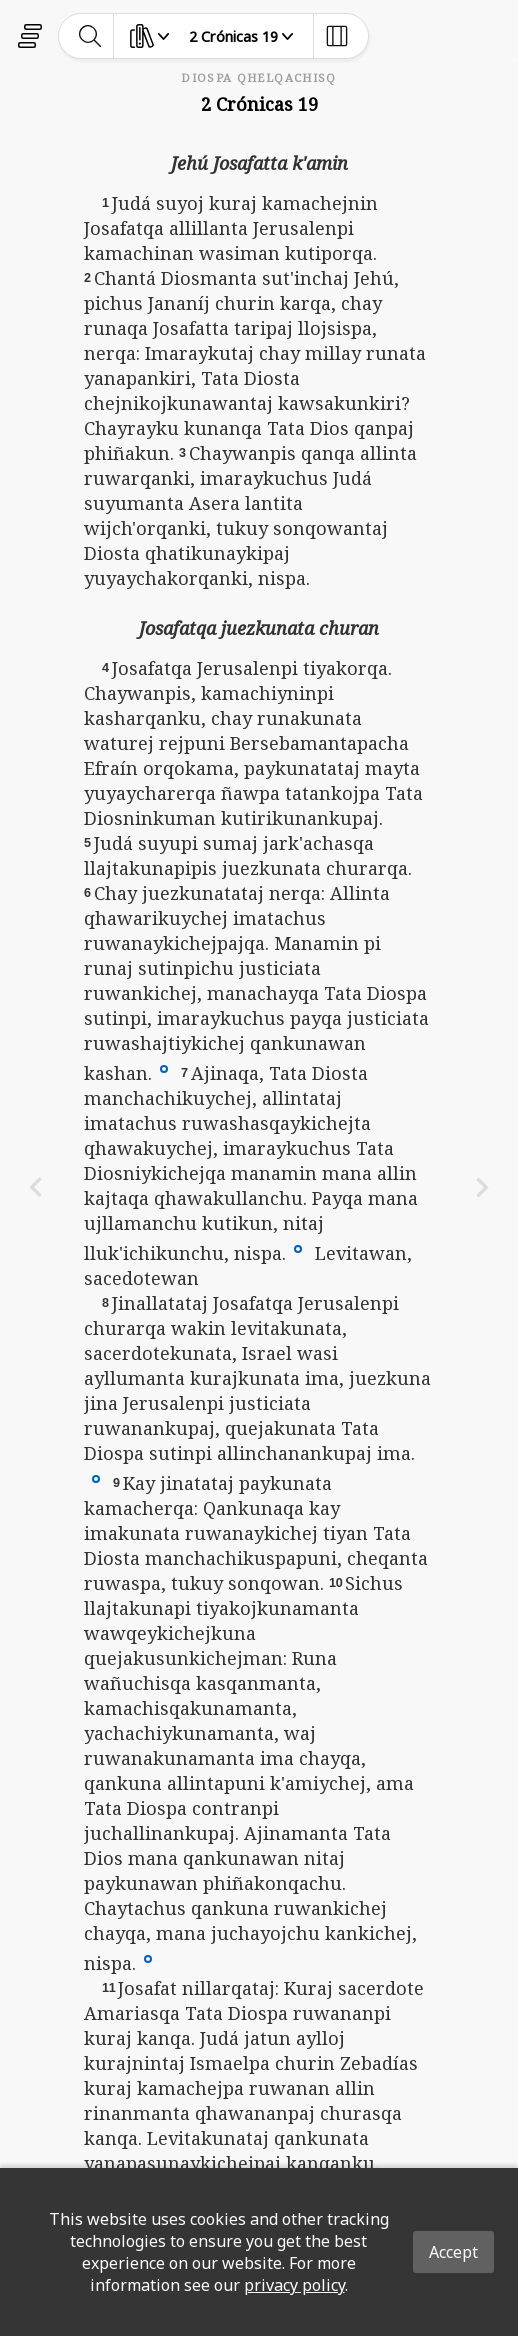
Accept (453, 2252)
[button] (164, 1068)
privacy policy (294, 2285)
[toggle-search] (90, 36)
